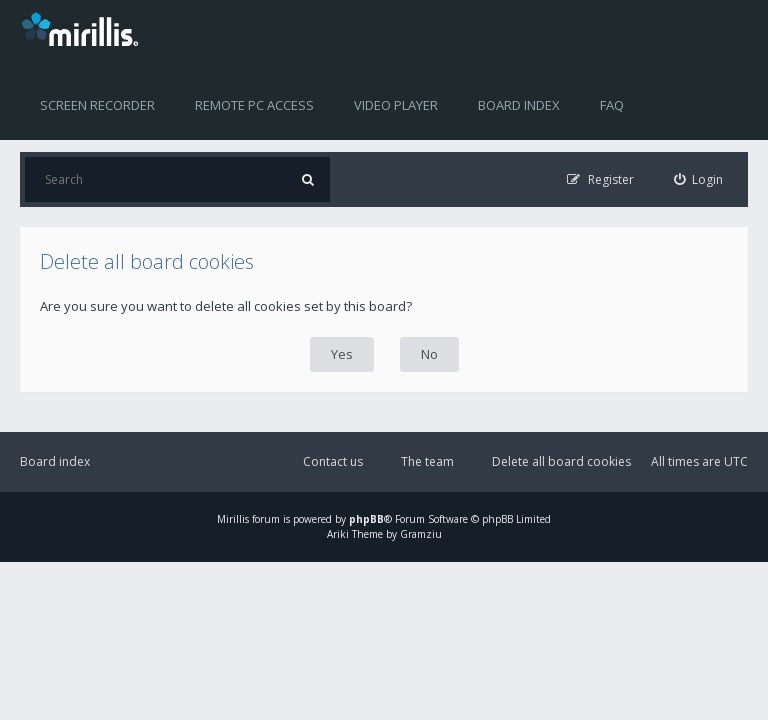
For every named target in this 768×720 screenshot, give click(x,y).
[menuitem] (699, 179)
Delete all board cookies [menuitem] (561, 461)
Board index (519, 105)
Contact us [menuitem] (333, 461)
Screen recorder (97, 105)
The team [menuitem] (427, 461)
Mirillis (233, 519)
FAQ (612, 105)
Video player (396, 105)
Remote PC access (254, 105)
